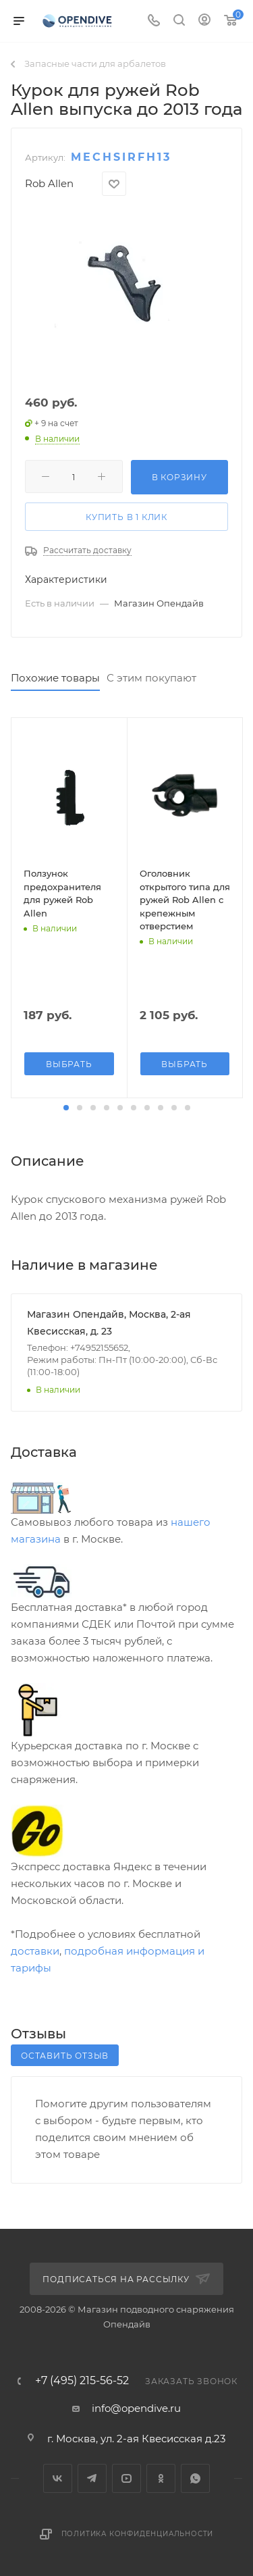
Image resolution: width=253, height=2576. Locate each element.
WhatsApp (195, 2478)
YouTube (126, 2478)
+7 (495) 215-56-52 (82, 2380)
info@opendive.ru (136, 2408)
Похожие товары (55, 677)
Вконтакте (57, 2478)
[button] (66, 1107)
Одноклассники (160, 2478)
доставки (35, 1950)
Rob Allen (49, 183)
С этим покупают (151, 677)
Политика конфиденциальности (137, 2533)
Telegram (92, 2478)
